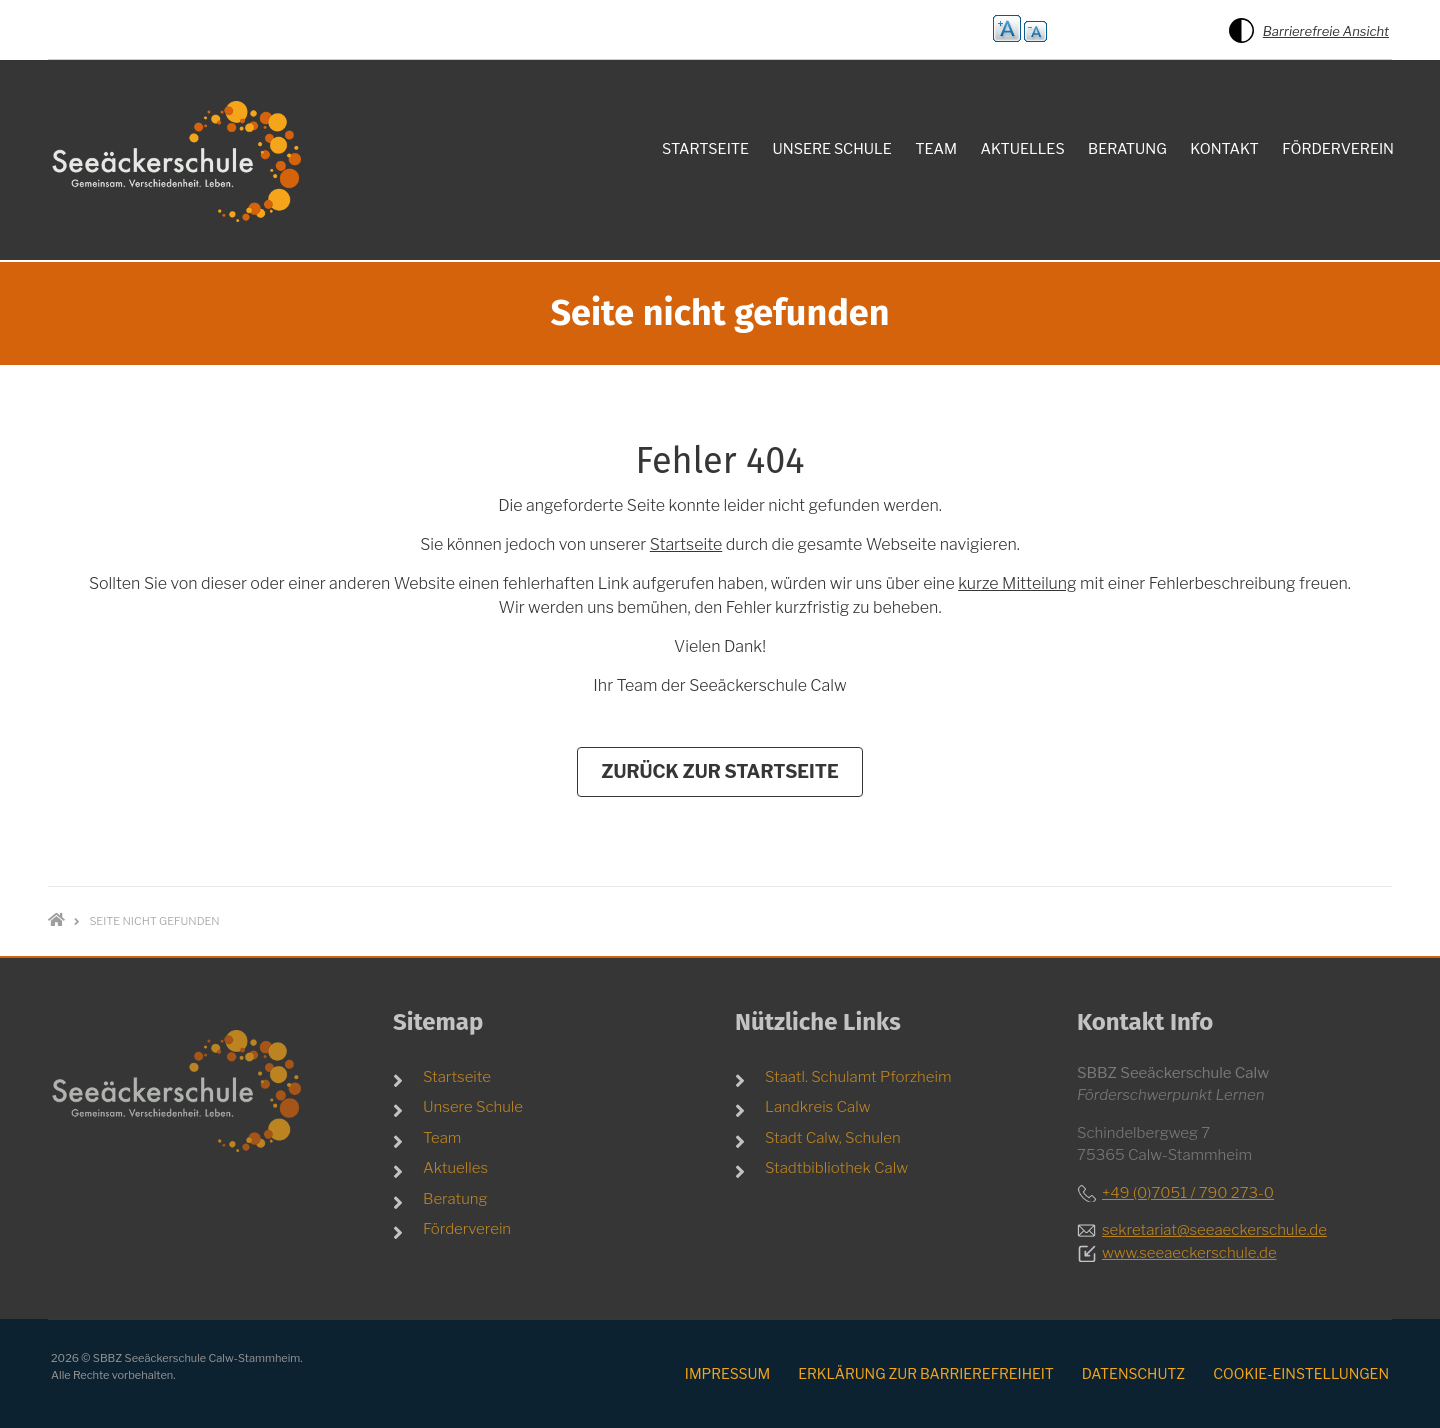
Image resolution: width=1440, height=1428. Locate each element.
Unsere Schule (473, 1107)
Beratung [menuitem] (1127, 149)
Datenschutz (1133, 1373)
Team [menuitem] (936, 149)
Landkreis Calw (818, 1107)
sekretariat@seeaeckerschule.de (1214, 1230)
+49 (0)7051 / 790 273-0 (1188, 1193)
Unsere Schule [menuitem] (832, 149)
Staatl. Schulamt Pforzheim (858, 1077)
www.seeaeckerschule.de (1189, 1253)
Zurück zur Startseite (720, 771)
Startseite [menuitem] (705, 149)
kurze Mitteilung (1017, 583)
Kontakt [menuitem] (1224, 149)
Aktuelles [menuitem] (1023, 149)
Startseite (686, 544)
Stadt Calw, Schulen (833, 1138)
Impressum (727, 1373)
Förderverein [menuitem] (1338, 149)
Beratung (455, 1199)
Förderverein (467, 1229)
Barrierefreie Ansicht (1326, 31)
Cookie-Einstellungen (1301, 1373)
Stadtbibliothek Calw (836, 1168)
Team (442, 1138)
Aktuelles (455, 1168)
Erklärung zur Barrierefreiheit (926, 1373)
